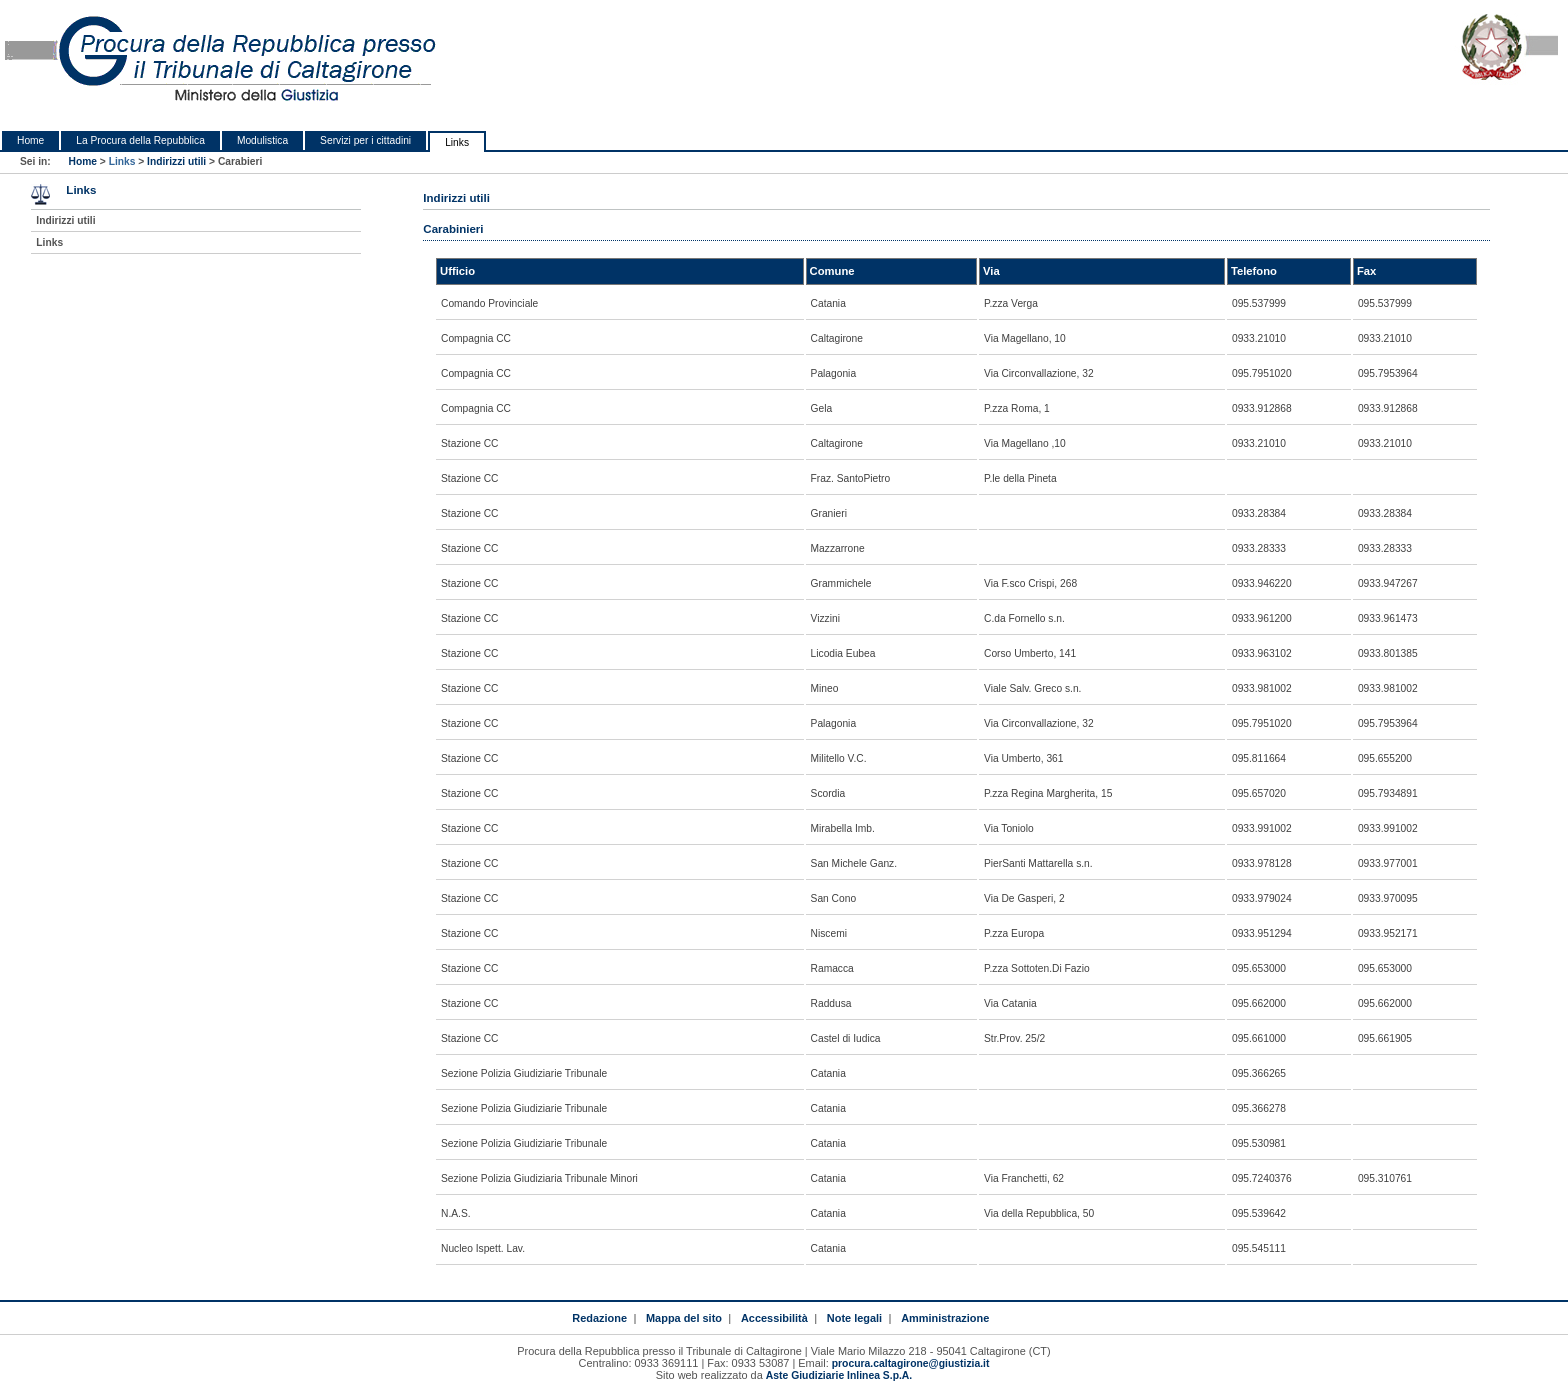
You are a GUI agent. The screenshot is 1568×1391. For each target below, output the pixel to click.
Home (30, 140)
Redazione (599, 1318)
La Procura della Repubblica (140, 140)
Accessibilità (774, 1318)
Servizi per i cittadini (365, 140)
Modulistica (262, 140)
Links (457, 142)
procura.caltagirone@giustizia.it (911, 1363)
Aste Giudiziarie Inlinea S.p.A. (839, 1375)
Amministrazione (945, 1318)
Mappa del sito (684, 1318)
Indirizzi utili (176, 161)
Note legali (854, 1318)
